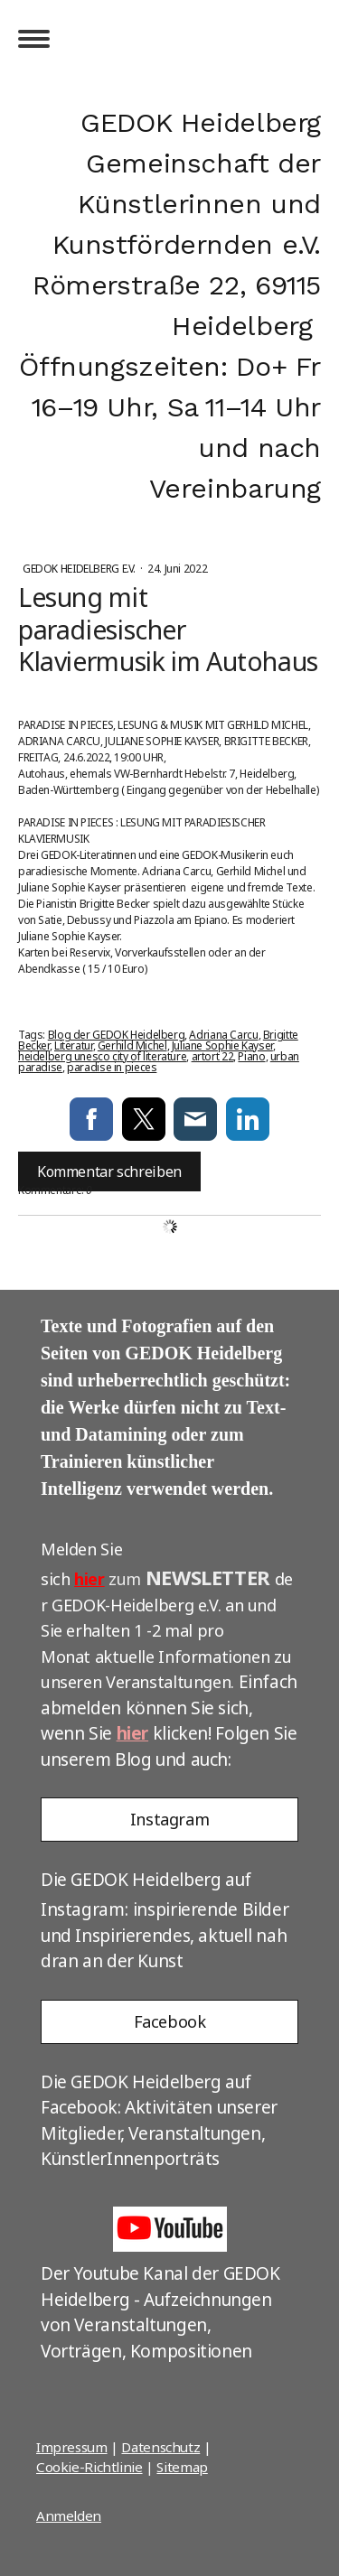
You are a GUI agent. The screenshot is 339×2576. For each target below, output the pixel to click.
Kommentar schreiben (109, 1171)
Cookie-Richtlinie (89, 2467)
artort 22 (213, 1056)
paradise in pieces (111, 1067)
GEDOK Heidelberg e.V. (80, 568)
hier (89, 1579)
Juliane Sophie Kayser (222, 1045)
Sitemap (181, 2467)
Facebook (170, 2021)
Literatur (73, 1045)
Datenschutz (160, 2447)
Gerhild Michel (132, 1045)
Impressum (72, 2447)
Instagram (170, 1819)
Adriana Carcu (223, 1034)
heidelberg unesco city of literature (102, 1056)
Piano (251, 1056)
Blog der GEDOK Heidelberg (116, 1034)
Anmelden (68, 2515)
